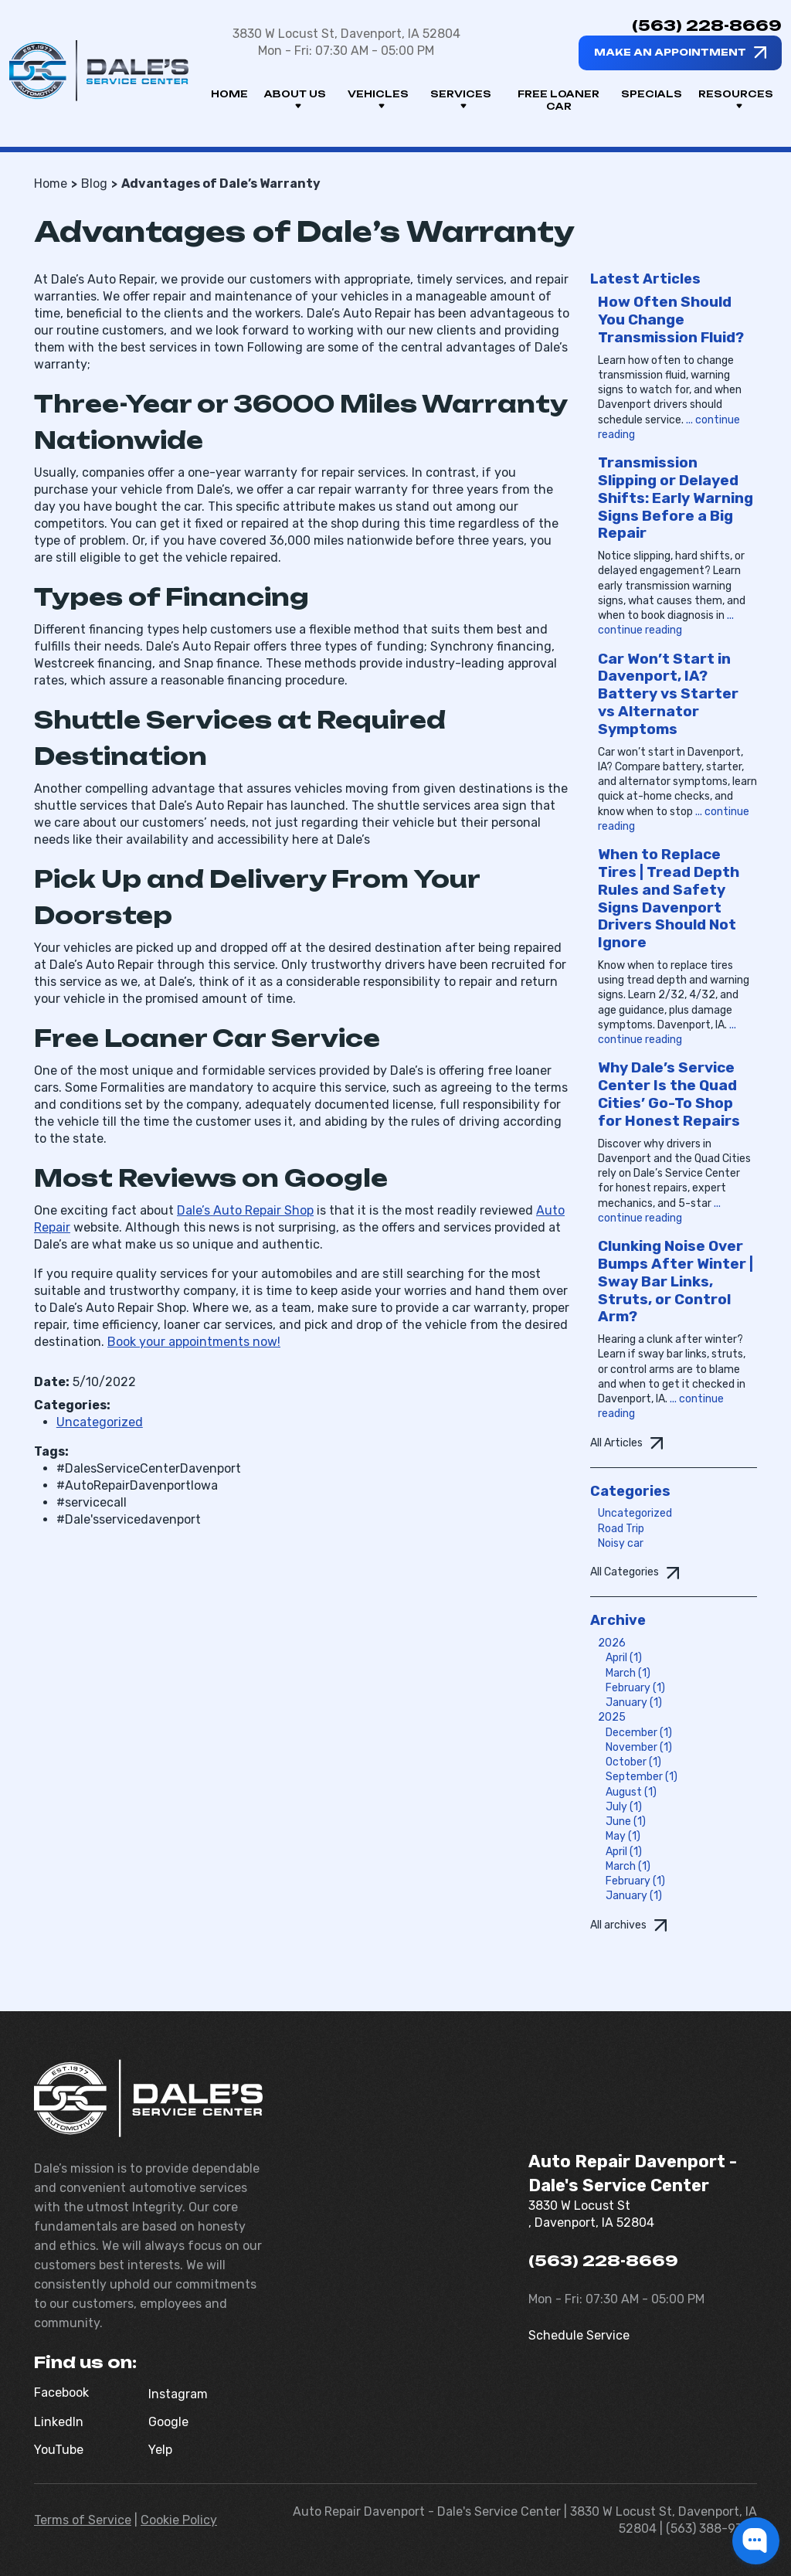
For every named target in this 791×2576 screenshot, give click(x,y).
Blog (94, 183)
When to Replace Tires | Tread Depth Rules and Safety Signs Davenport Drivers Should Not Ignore (668, 898)
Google (168, 2422)
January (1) (634, 1702)
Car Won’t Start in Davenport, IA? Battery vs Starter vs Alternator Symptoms (668, 694)
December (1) (639, 1732)
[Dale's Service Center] (98, 70)
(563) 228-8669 (707, 25)
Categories (630, 1491)
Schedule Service (579, 2335)
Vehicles (378, 99)
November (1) (639, 1747)
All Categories (624, 1572)
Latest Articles (645, 278)
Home (229, 94)
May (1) (623, 1836)
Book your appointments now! (193, 1341)
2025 (612, 1717)
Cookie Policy (179, 2520)
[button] (755, 2540)
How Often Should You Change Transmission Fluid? (671, 319)
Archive (618, 1620)
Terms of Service (82, 2520)
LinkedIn (58, 2422)
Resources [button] (735, 99)
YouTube (58, 2449)
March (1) (628, 1673)
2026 (612, 1643)
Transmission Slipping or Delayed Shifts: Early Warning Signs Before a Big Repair (675, 498)
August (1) (631, 1792)
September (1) (641, 1776)
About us (295, 99)
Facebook (61, 2392)
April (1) (624, 1657)
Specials (651, 94)
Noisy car (620, 1543)
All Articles (616, 1442)
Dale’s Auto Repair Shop (245, 1210)
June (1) (626, 1821)
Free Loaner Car (558, 100)
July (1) (624, 1806)
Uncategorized (99, 1422)
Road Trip (621, 1528)
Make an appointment (670, 52)
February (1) (635, 1687)
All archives (618, 1925)
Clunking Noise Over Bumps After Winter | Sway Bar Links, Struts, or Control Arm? (675, 1281)
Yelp (160, 2449)
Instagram (178, 2394)
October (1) (633, 1762)
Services (460, 99)
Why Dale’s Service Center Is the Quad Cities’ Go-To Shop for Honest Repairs (669, 1094)
